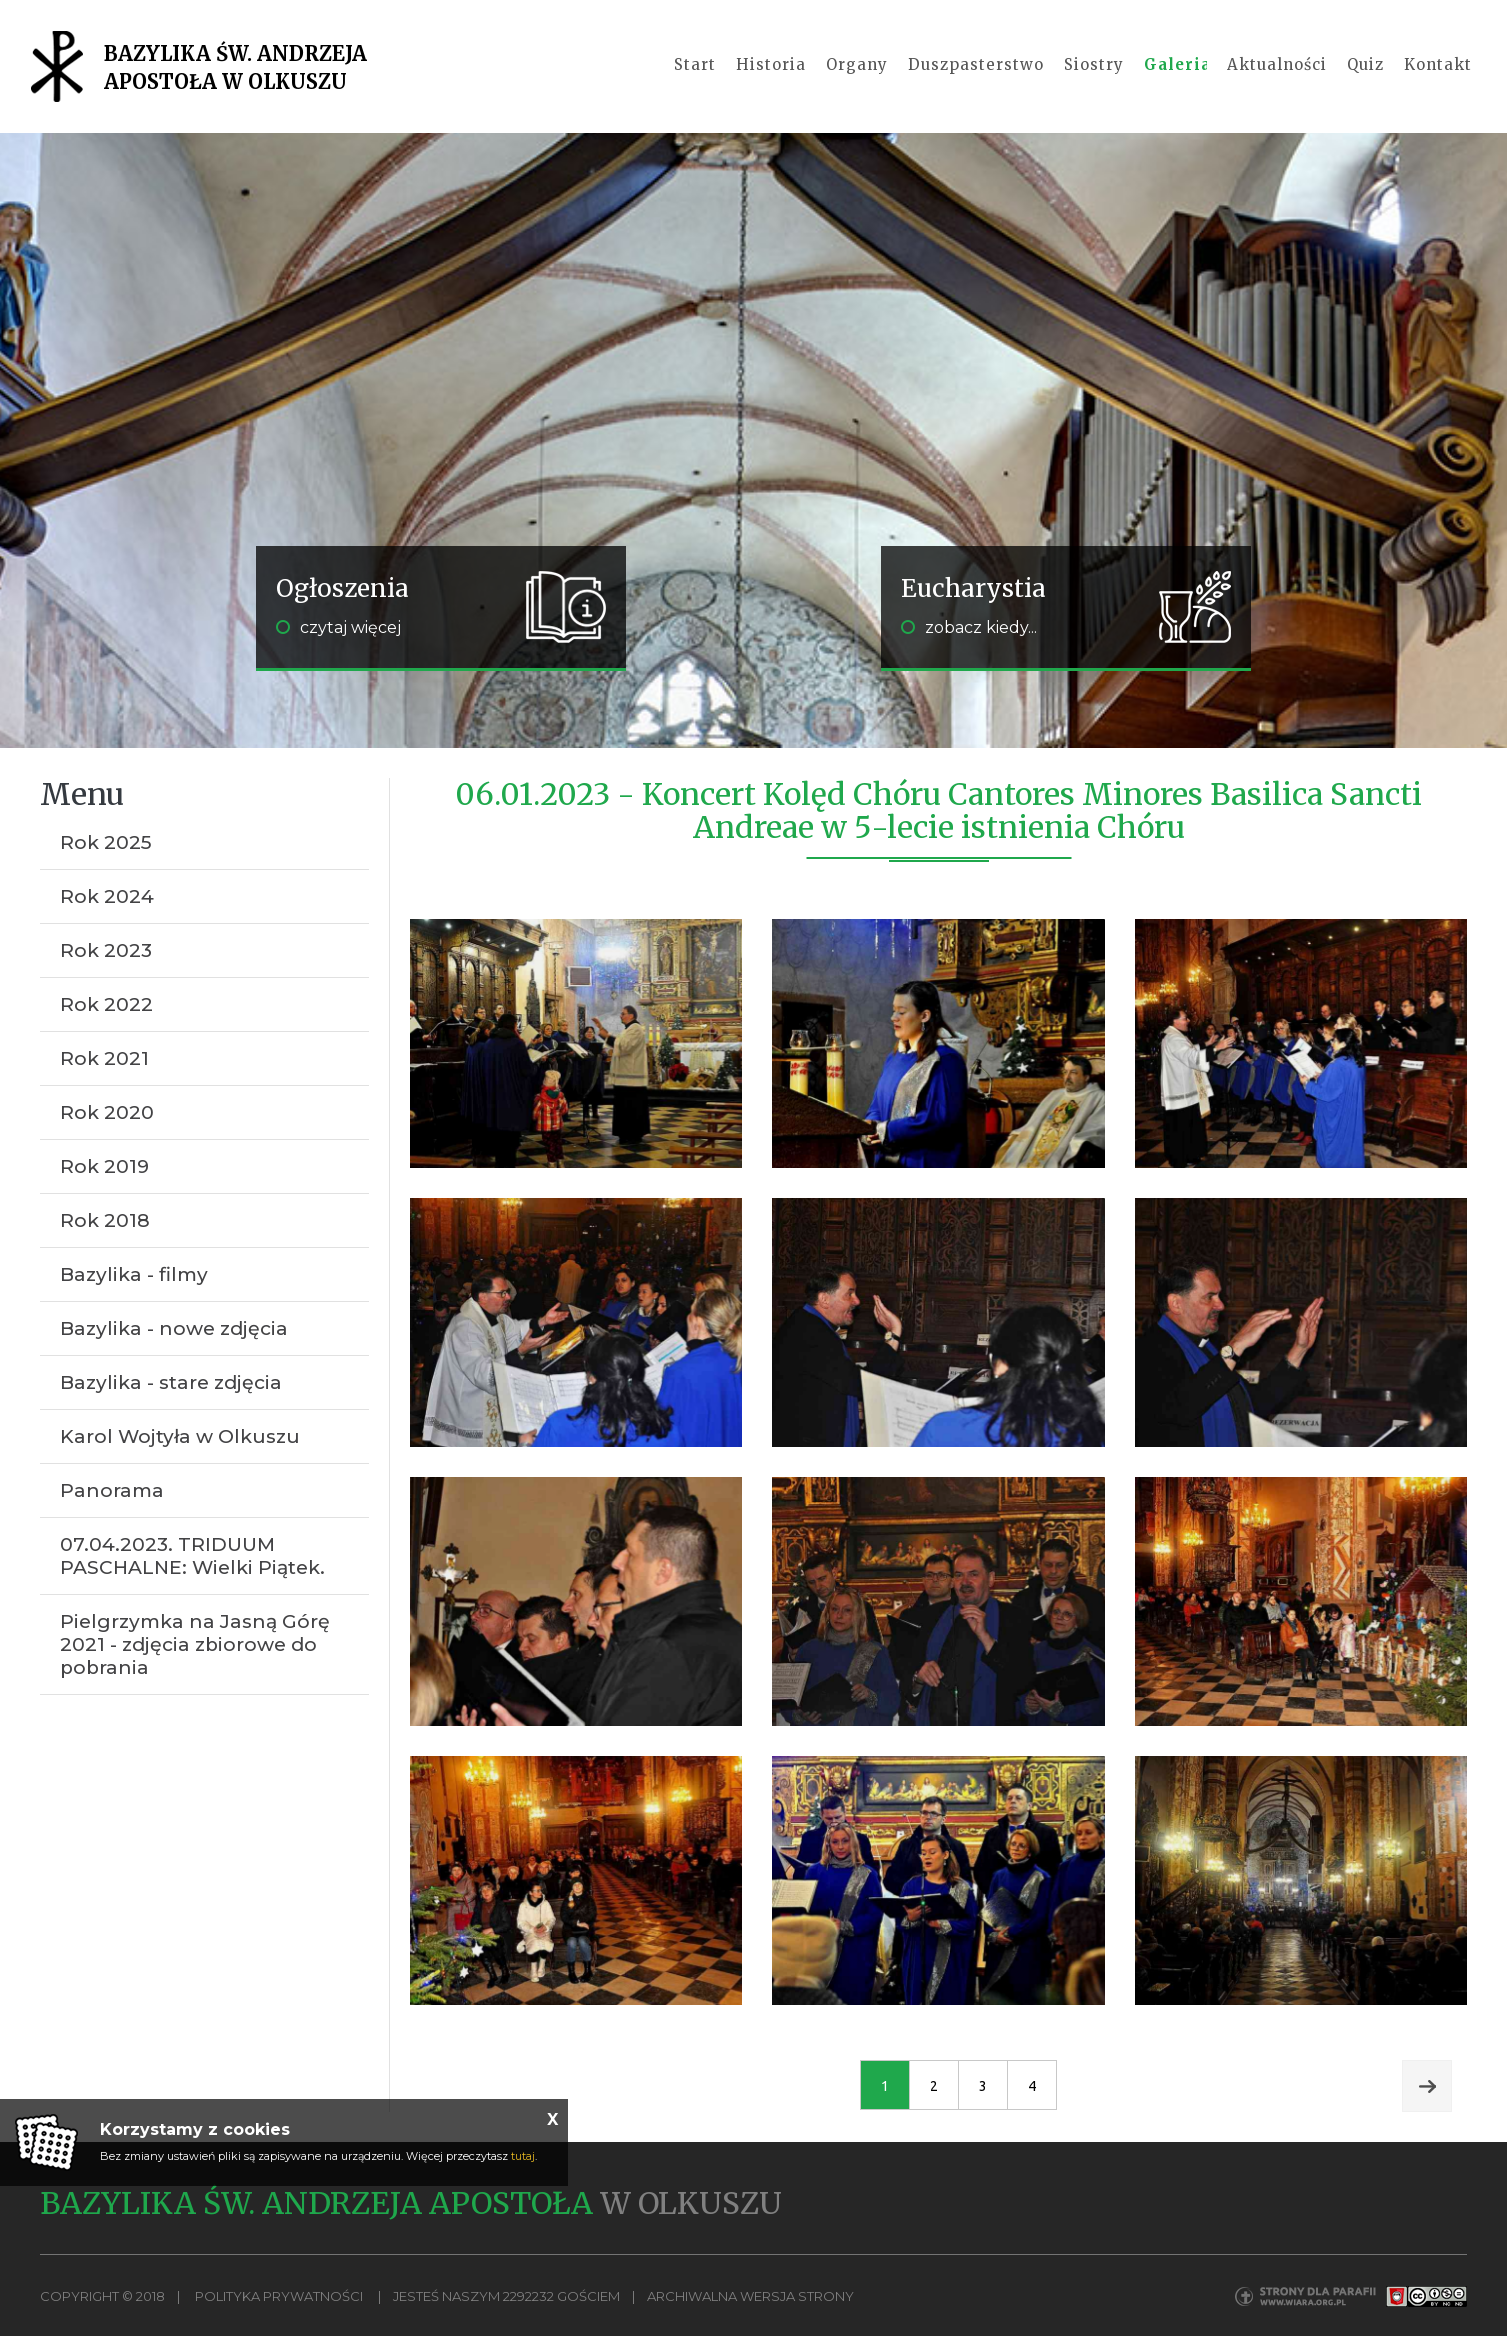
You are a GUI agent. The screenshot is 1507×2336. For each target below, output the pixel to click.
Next (1427, 2086)
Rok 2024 (107, 896)
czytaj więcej (338, 627)
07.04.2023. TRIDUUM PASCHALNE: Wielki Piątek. (192, 1556)
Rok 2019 (104, 1166)
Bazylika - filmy (134, 1274)
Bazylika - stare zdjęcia (171, 1382)
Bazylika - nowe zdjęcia (174, 1328)
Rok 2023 (106, 950)
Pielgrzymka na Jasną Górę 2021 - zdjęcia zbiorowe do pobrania (195, 1644)
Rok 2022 (106, 1004)
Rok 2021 (104, 1058)
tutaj (523, 2156)
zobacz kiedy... (969, 627)
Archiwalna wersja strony (750, 2296)
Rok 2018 (105, 1220)
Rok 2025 (106, 842)
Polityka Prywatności (279, 2296)
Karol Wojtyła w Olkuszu (180, 1436)
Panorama (112, 1490)
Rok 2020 (107, 1112)
